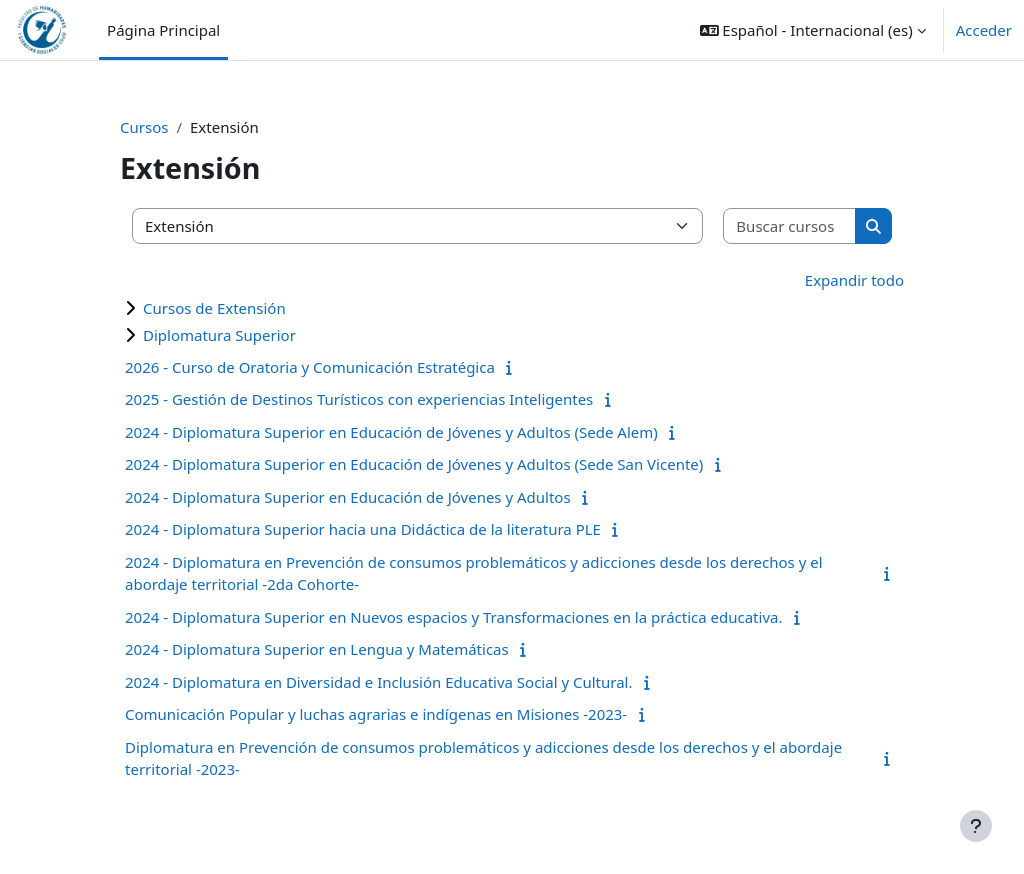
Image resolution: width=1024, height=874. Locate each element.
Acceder (984, 30)
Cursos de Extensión (214, 308)
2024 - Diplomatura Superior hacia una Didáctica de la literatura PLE (363, 529)
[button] (813, 30)
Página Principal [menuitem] (163, 30)
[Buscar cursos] (790, 226)
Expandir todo (854, 280)
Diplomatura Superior (219, 335)
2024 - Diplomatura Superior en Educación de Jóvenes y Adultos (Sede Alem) (391, 432)
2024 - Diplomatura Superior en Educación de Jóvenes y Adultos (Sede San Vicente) (414, 464)
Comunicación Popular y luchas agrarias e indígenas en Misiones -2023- (376, 714)
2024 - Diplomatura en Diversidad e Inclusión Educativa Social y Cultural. (378, 682)
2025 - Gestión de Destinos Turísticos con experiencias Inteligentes (359, 399)
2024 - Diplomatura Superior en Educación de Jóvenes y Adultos (348, 497)
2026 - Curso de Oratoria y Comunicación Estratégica (310, 367)
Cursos (144, 127)
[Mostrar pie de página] (976, 826)
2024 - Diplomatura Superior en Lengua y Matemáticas (317, 649)
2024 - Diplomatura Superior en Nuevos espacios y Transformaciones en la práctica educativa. (453, 617)
